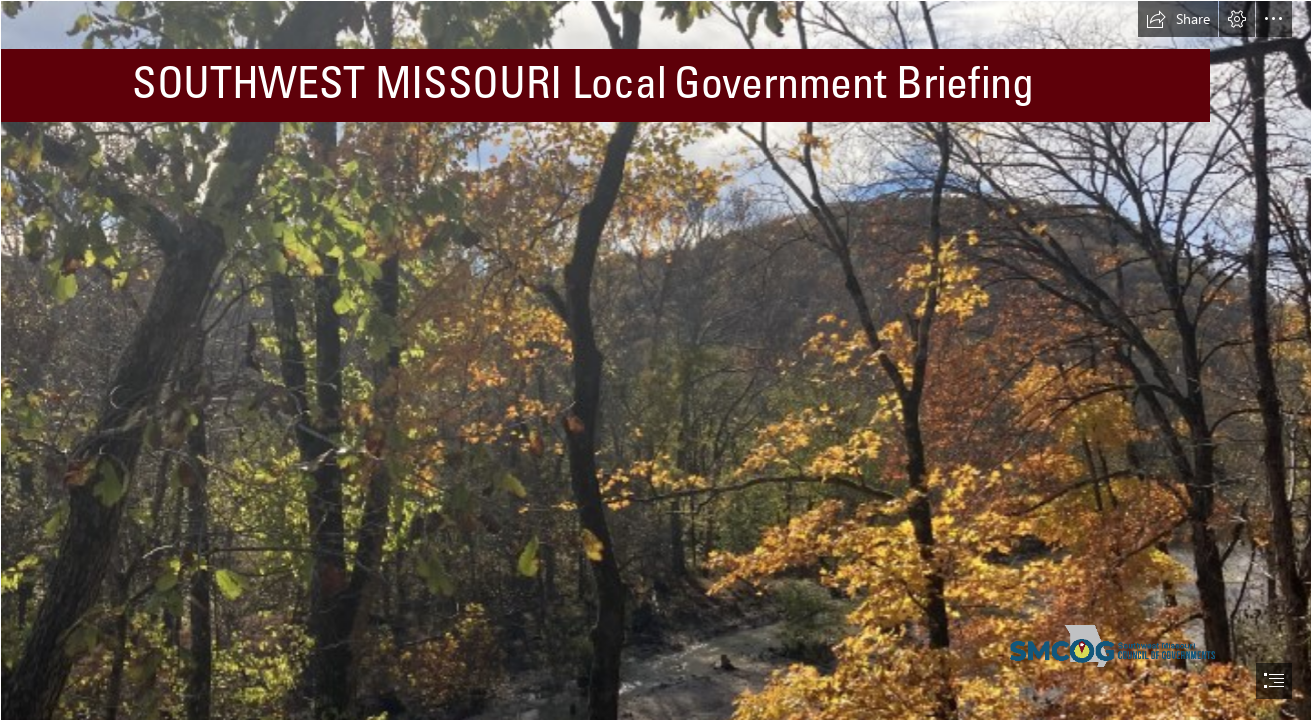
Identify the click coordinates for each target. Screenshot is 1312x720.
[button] (1178, 19)
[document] (656, 360)
